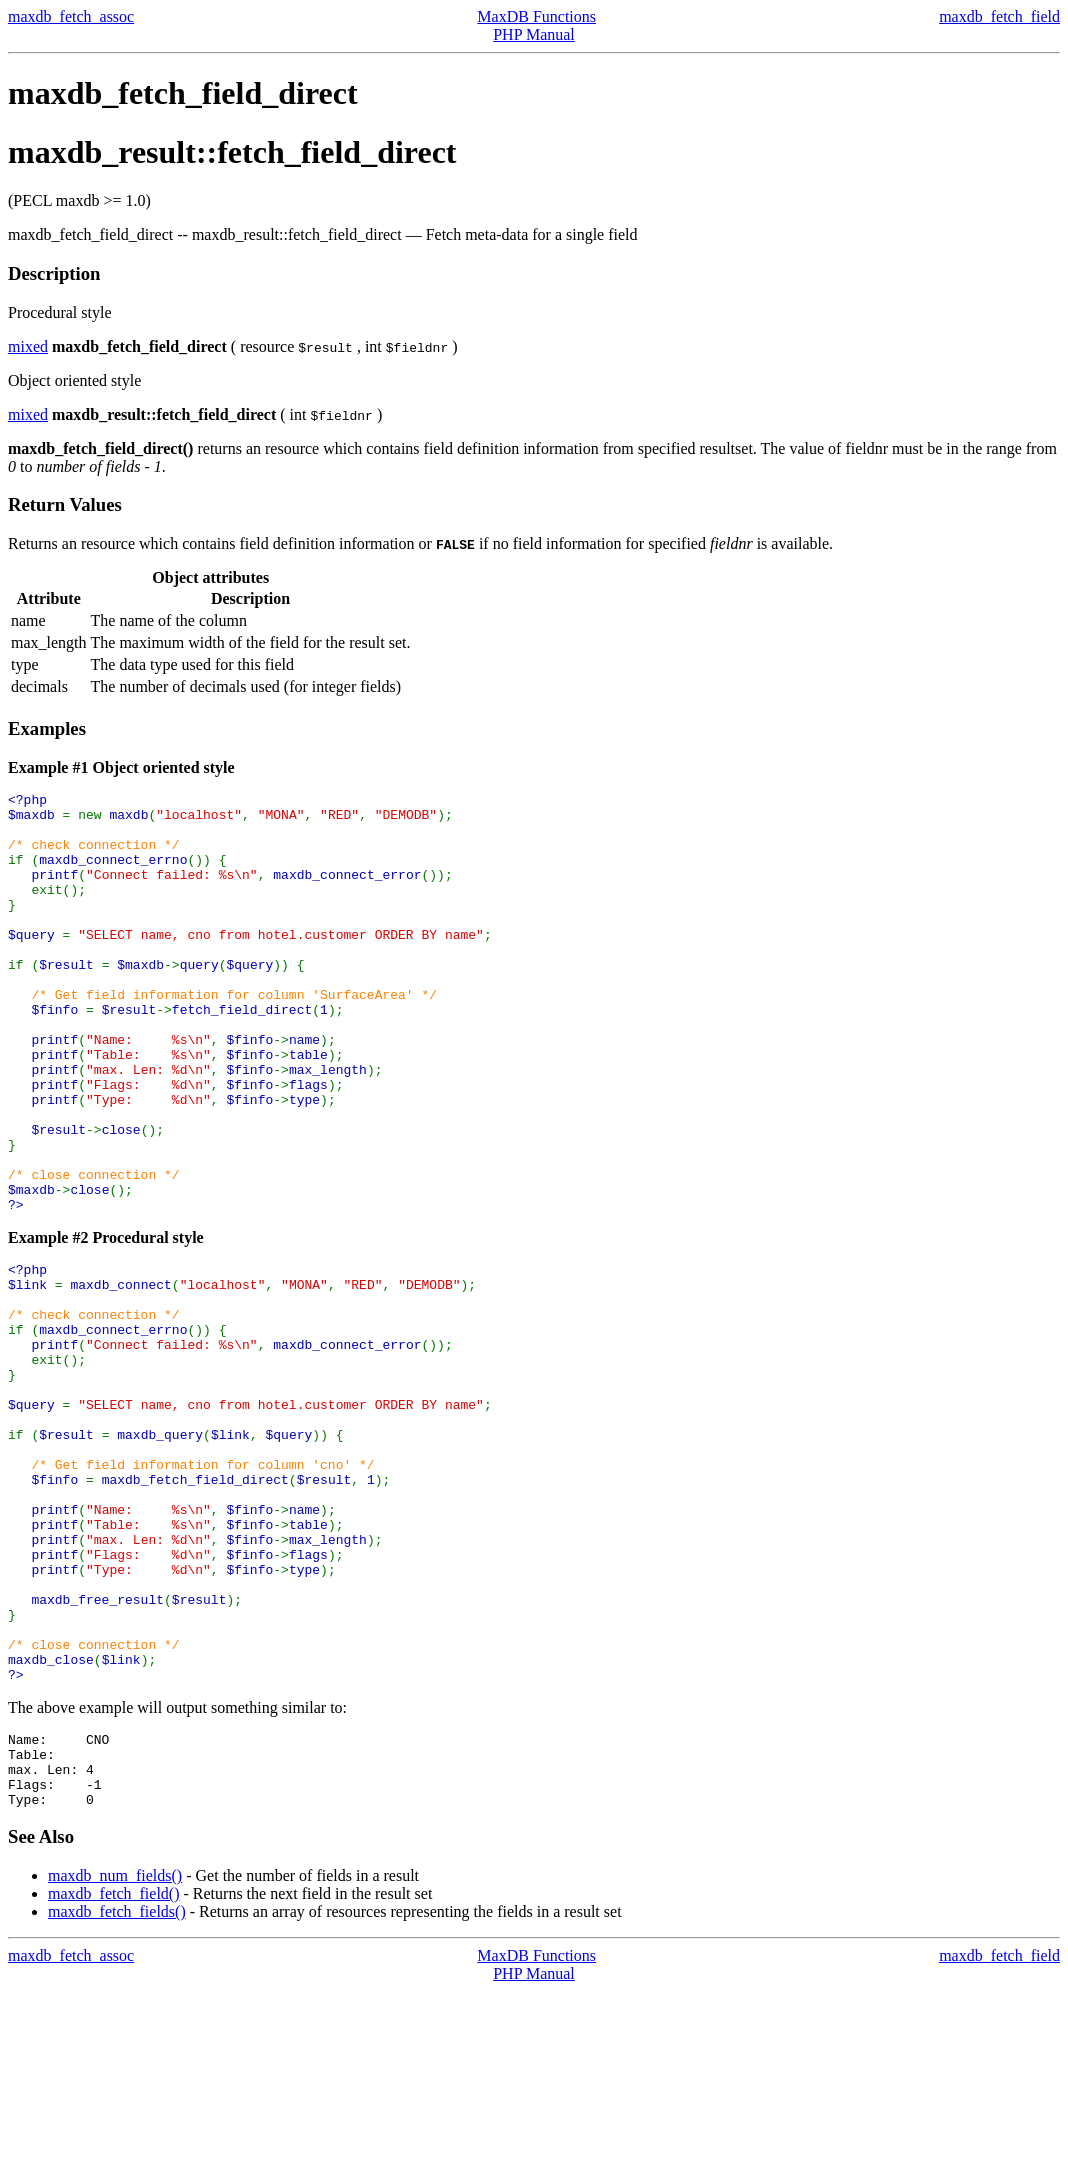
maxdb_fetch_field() (114, 2076)
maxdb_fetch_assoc (71, 16)
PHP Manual (534, 34)
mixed (28, 346)
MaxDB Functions (536, 16)
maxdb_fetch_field (999, 16)
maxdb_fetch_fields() (117, 2094)
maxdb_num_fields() (115, 2058)
